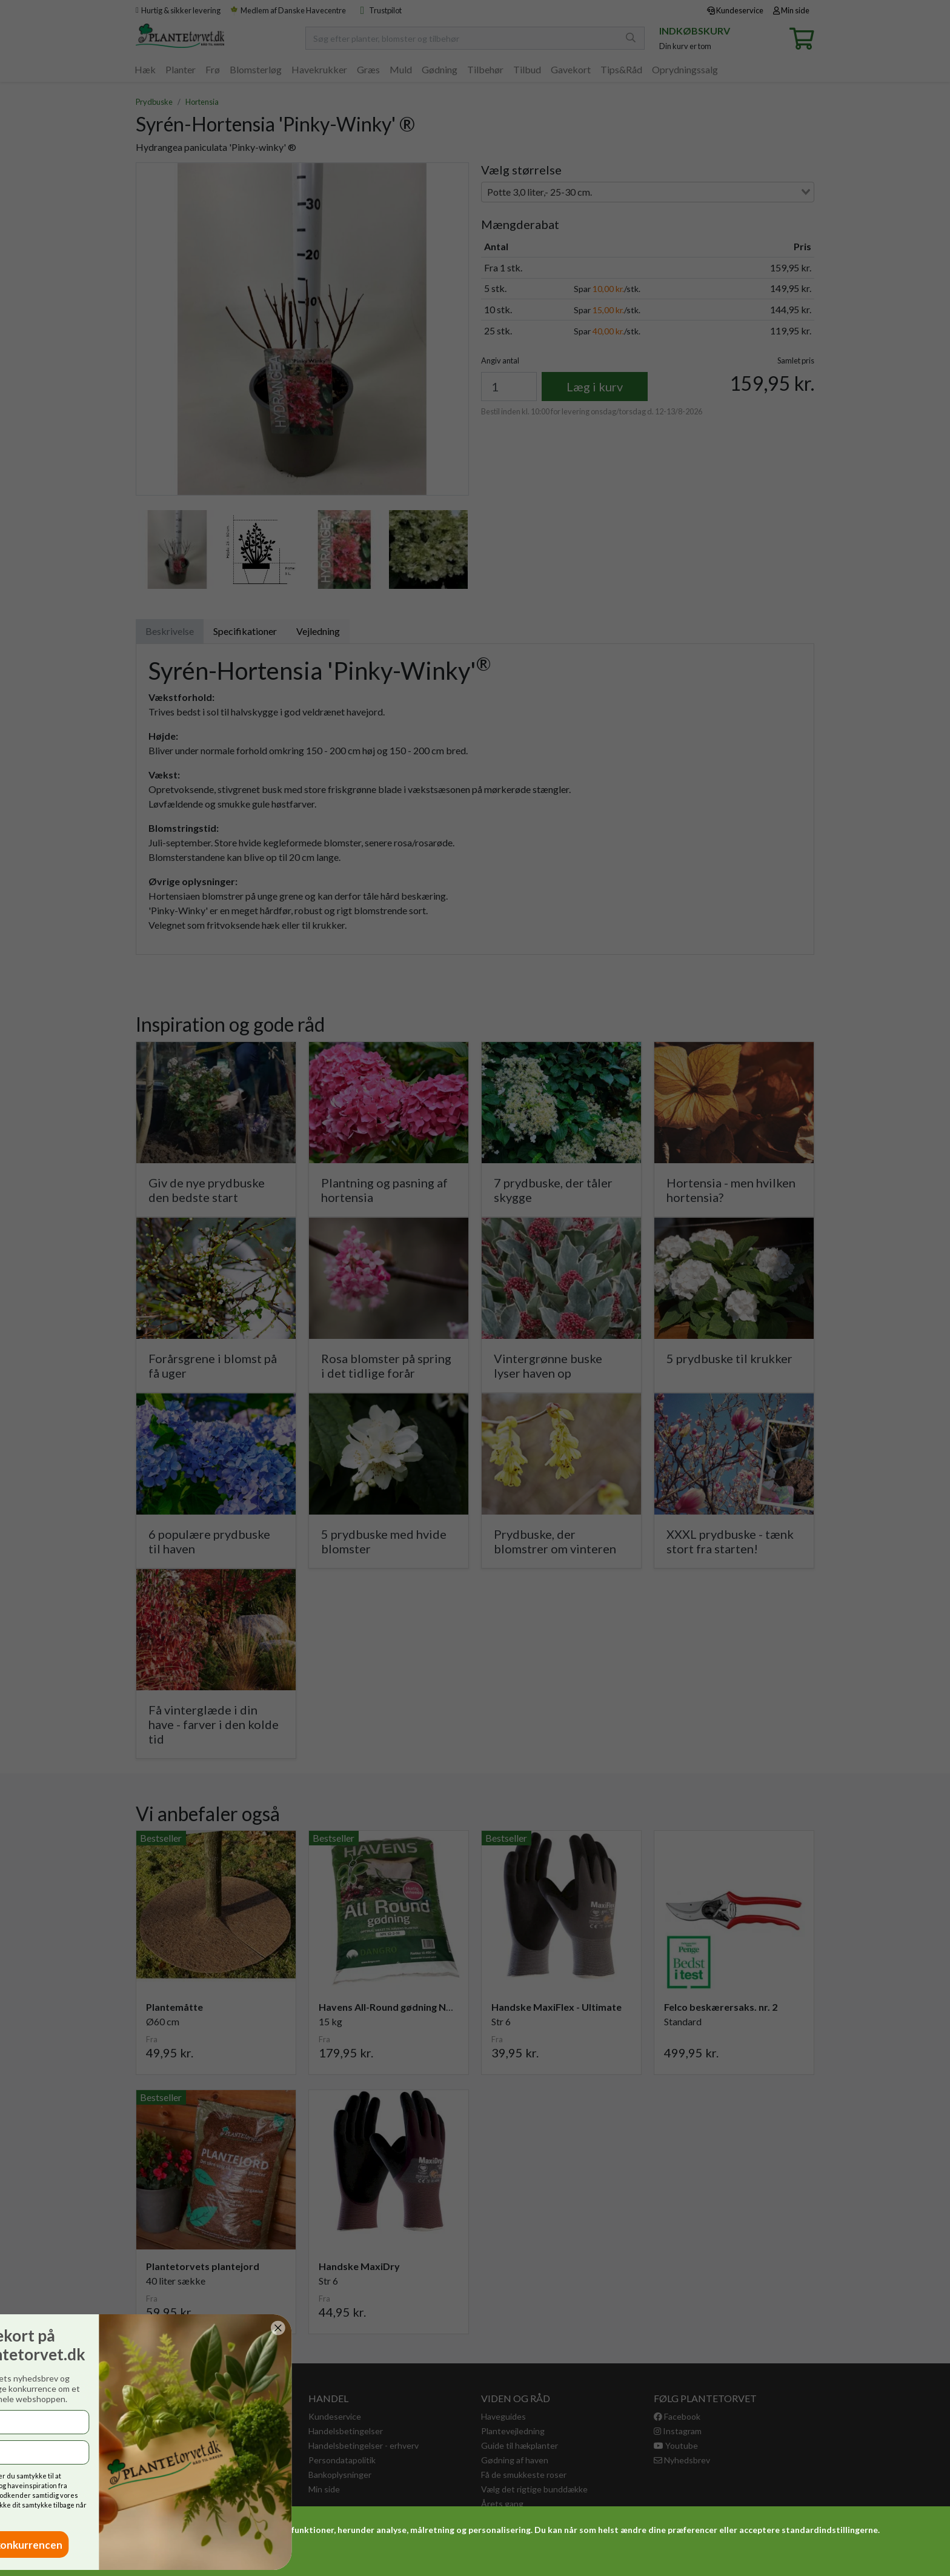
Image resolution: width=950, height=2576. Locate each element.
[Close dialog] (40, 2327)
